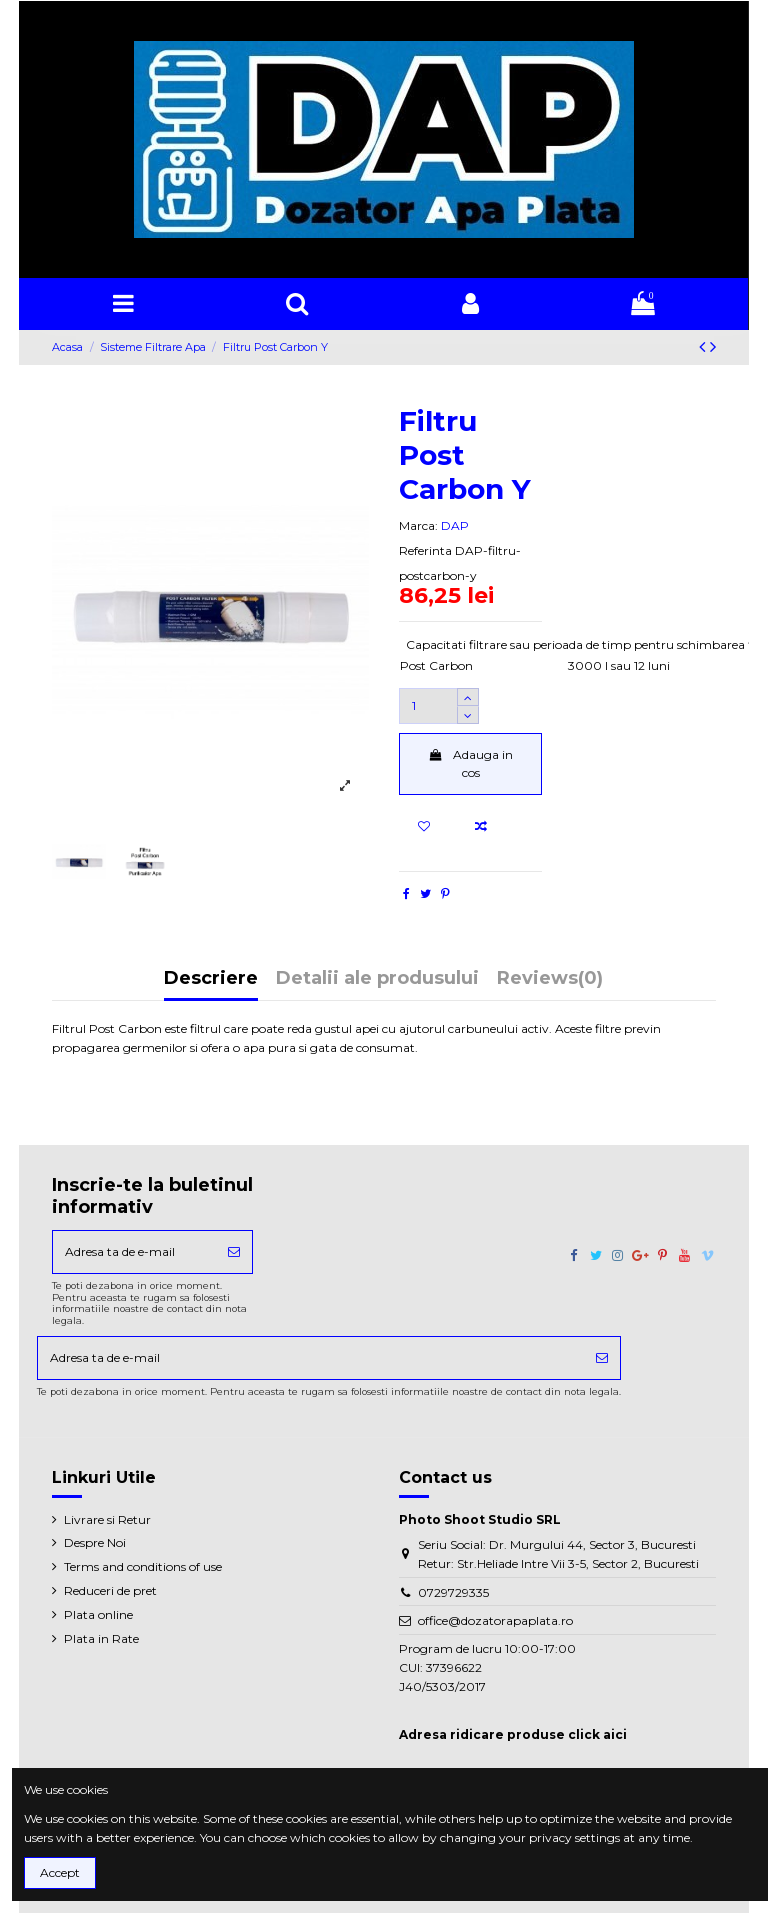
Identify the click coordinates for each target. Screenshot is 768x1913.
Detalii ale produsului (377, 979)
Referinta (425, 550)
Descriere (211, 979)
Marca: (418, 525)
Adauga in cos (470, 763)
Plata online (98, 1614)
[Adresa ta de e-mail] (134, 1252)
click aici (597, 1734)
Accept (60, 1872)
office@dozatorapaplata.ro (495, 1620)
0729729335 (453, 1592)
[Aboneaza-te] (234, 1252)
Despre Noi (95, 1542)
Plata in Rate (101, 1638)
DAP (455, 525)
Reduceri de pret (110, 1590)
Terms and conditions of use (143, 1566)
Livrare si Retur (107, 1519)
